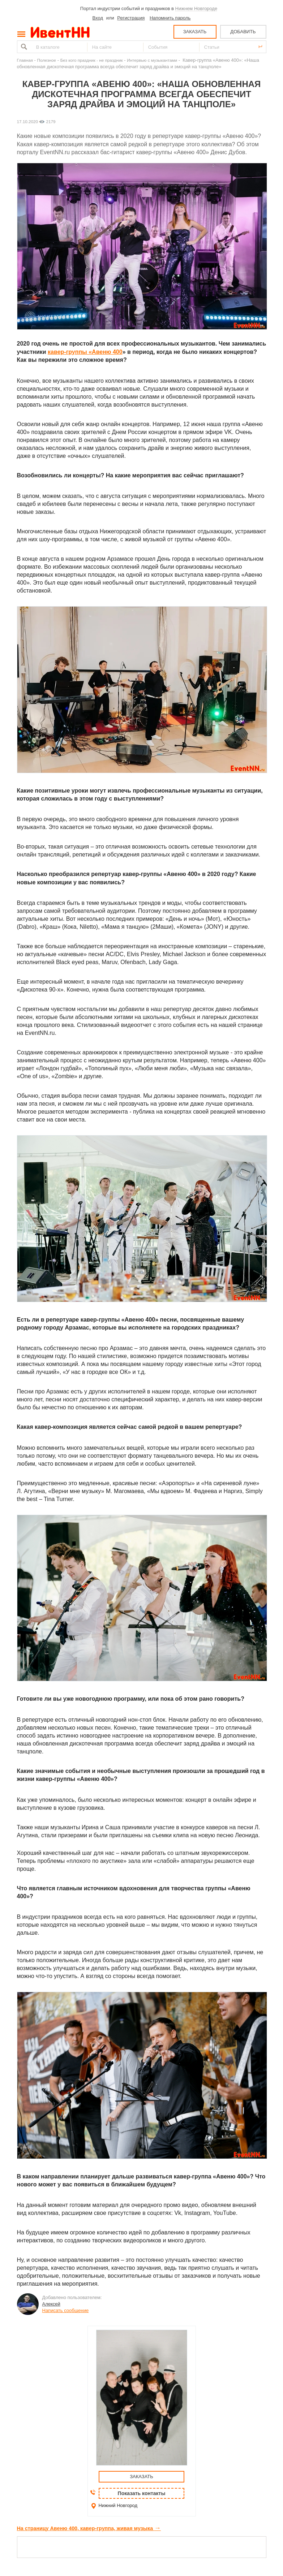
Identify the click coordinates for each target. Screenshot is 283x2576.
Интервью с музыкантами (152, 60)
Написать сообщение (65, 2310)
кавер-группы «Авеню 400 (85, 352)
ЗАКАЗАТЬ (195, 31)
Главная (25, 60)
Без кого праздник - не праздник (91, 60)
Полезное (46, 60)
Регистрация (131, 18)
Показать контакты (142, 2493)
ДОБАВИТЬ (243, 31)
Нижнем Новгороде (196, 8)
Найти (23, 47)
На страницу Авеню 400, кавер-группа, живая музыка (89, 2528)
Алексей (51, 2304)
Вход (98, 18)
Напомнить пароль (170, 18)
